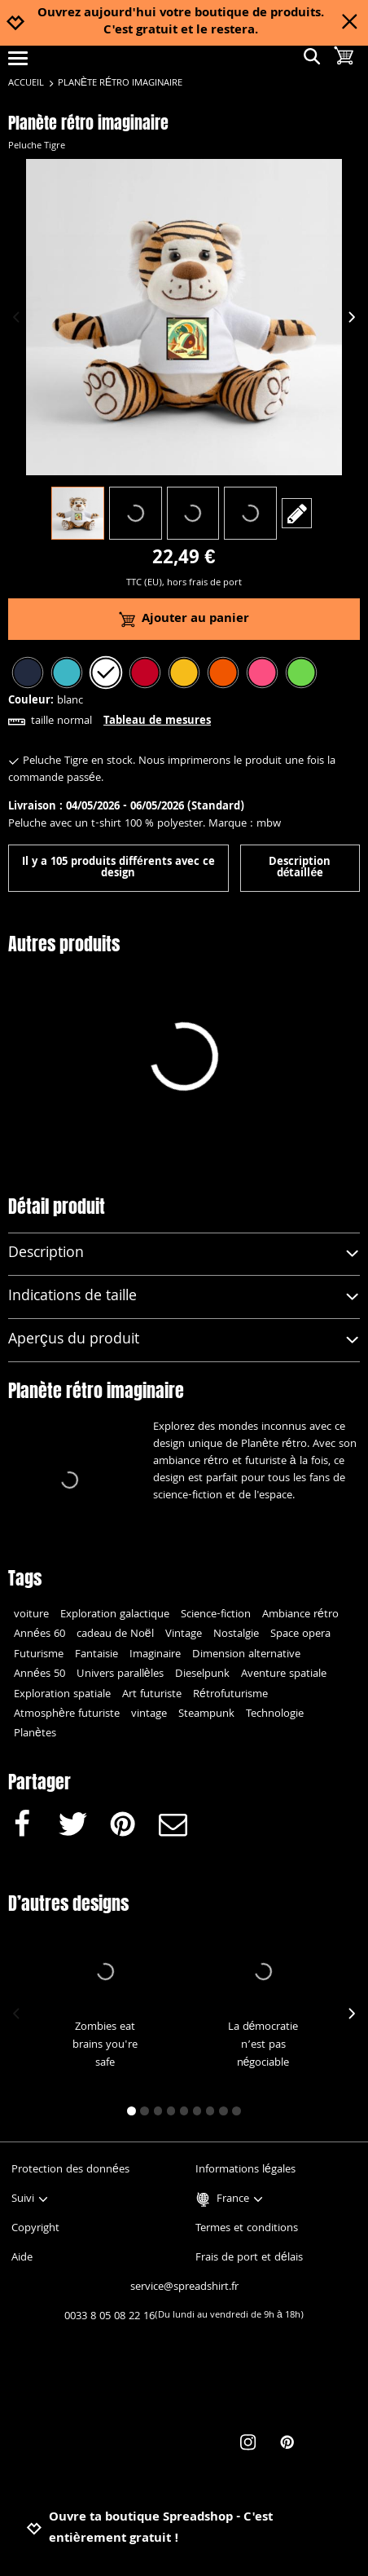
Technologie (275, 1714)
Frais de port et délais (249, 2258)
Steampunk (206, 1714)
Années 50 (39, 1674)
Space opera (300, 1634)
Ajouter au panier (184, 619)
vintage (149, 1714)
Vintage (183, 1634)
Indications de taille (184, 1297)
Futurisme (39, 1655)
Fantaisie (96, 1655)
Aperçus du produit (184, 1340)
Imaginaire (155, 1655)
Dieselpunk (202, 1674)
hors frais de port (204, 583)
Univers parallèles (120, 1674)
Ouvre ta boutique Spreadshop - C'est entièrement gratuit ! (149, 2529)
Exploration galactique (114, 1615)
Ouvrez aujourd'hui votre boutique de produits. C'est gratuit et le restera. (180, 23)
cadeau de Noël (115, 1634)
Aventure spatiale (283, 1674)
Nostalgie (236, 1634)
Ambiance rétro (300, 1615)
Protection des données (70, 2170)
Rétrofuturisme (230, 1695)
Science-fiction (216, 1615)
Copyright (35, 2229)
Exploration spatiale (62, 1695)
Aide (22, 2258)
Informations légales (245, 2170)
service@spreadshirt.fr (184, 2287)
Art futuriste (152, 1695)
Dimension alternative (246, 1655)
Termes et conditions (246, 2229)
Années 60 (39, 1634)
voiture (31, 1615)
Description (184, 1254)
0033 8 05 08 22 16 (184, 2317)
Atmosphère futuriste (67, 1714)
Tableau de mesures (157, 721)
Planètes (35, 1734)
